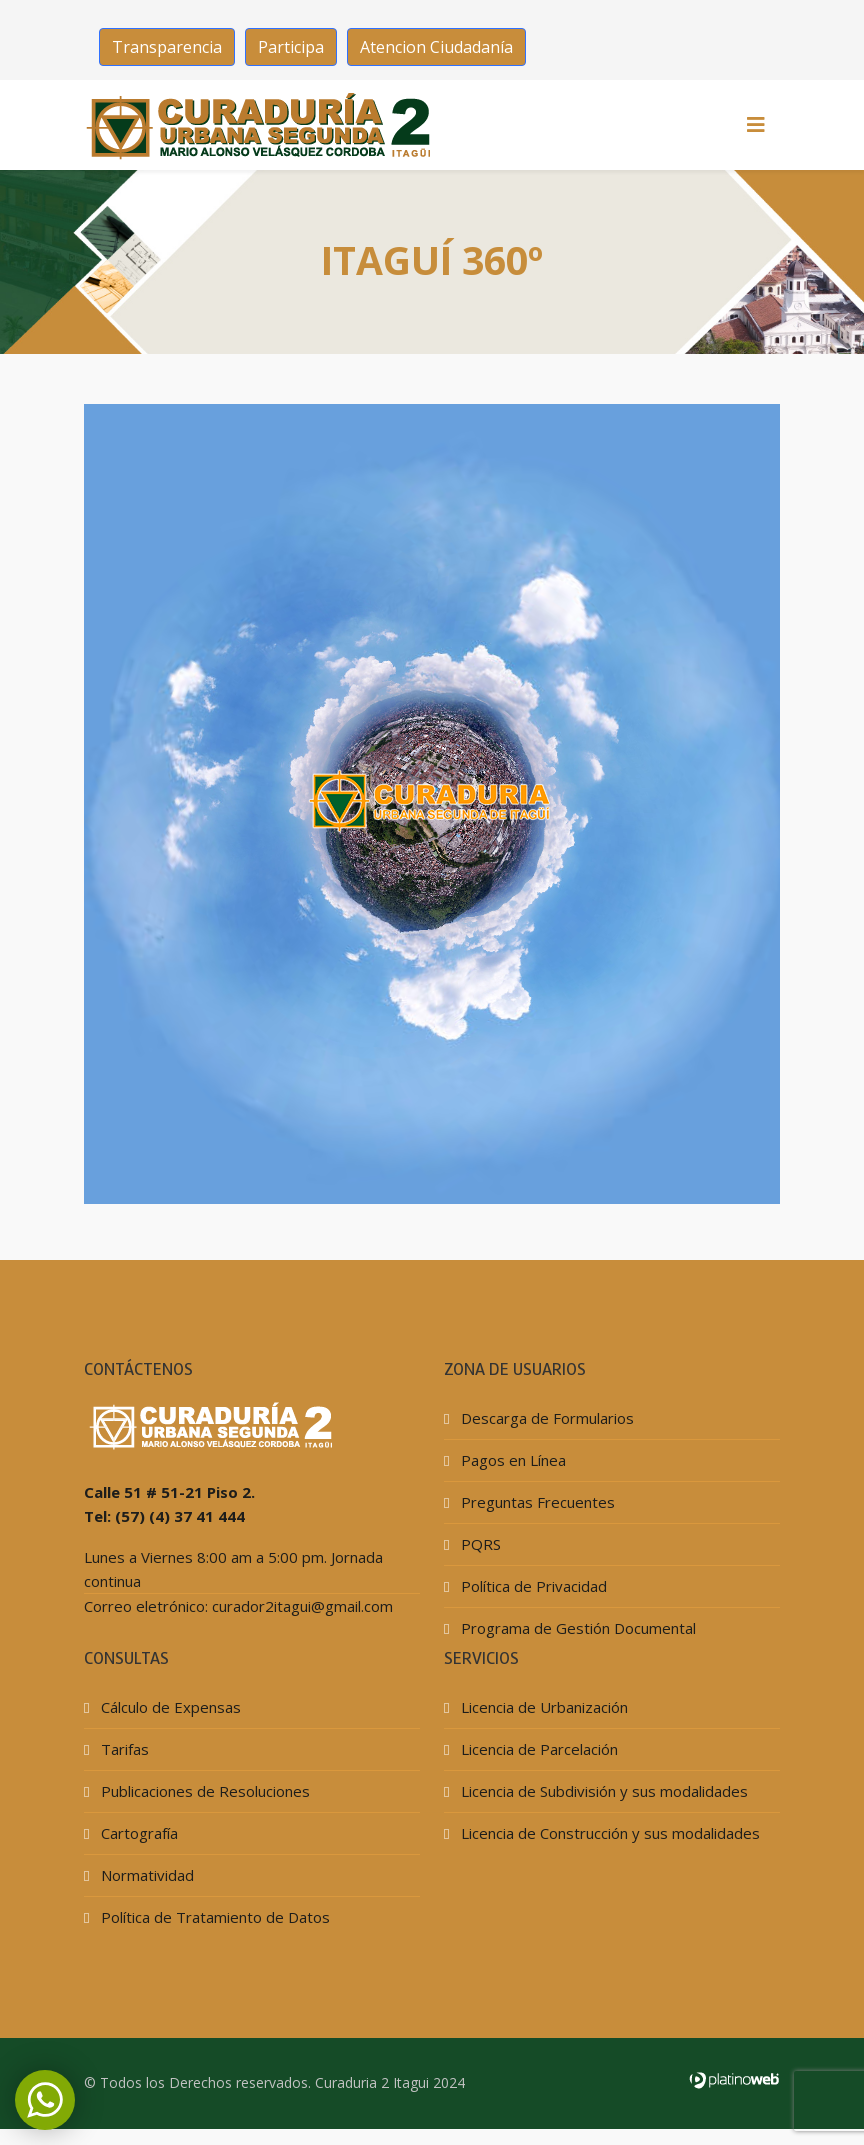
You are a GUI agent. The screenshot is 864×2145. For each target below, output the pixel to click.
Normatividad (145, 1875)
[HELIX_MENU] (756, 125)
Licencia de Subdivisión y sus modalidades (602, 1791)
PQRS (479, 1544)
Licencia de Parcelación (537, 1749)
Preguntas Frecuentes (536, 1502)
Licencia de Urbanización (542, 1707)
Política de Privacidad (532, 1586)
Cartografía (137, 1833)
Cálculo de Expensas (169, 1707)
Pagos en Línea (511, 1460)
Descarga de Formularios (545, 1418)
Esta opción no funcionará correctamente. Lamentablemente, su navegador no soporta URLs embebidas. (432, 804)
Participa (291, 47)
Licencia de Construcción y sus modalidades (608, 1833)
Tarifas (123, 1749)
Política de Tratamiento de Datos (213, 1917)
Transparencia (167, 47)
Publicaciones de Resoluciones (203, 1791)
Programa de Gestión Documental (576, 1628)
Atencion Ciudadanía (436, 47)
